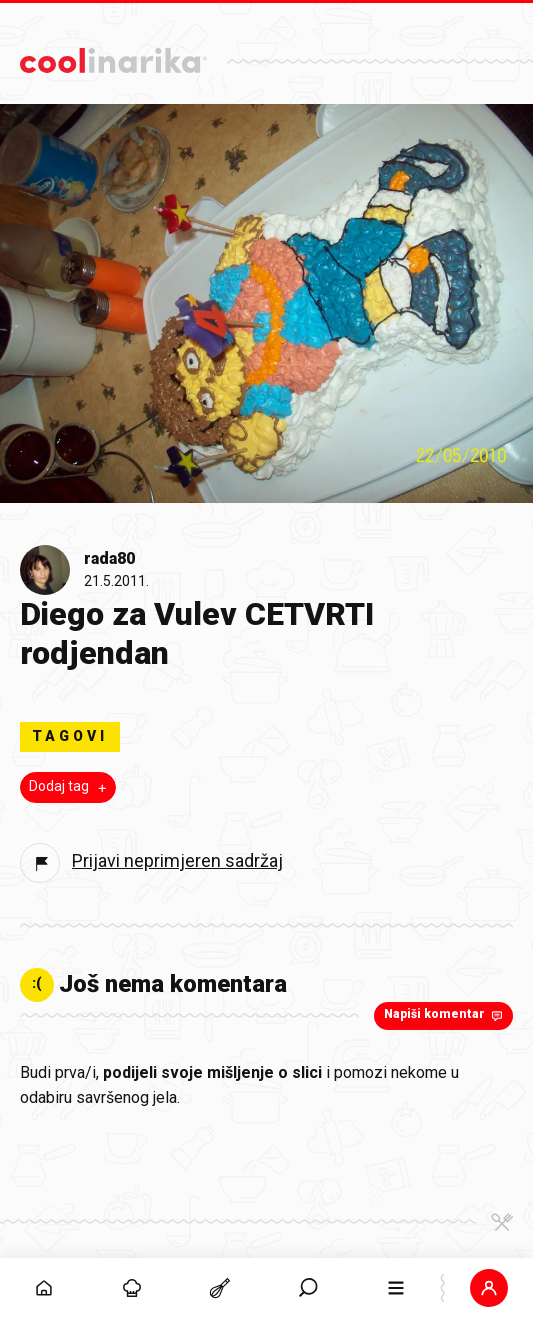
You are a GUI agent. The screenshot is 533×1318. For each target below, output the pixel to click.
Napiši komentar (445, 1015)
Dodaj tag (70, 787)
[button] (489, 1288)
